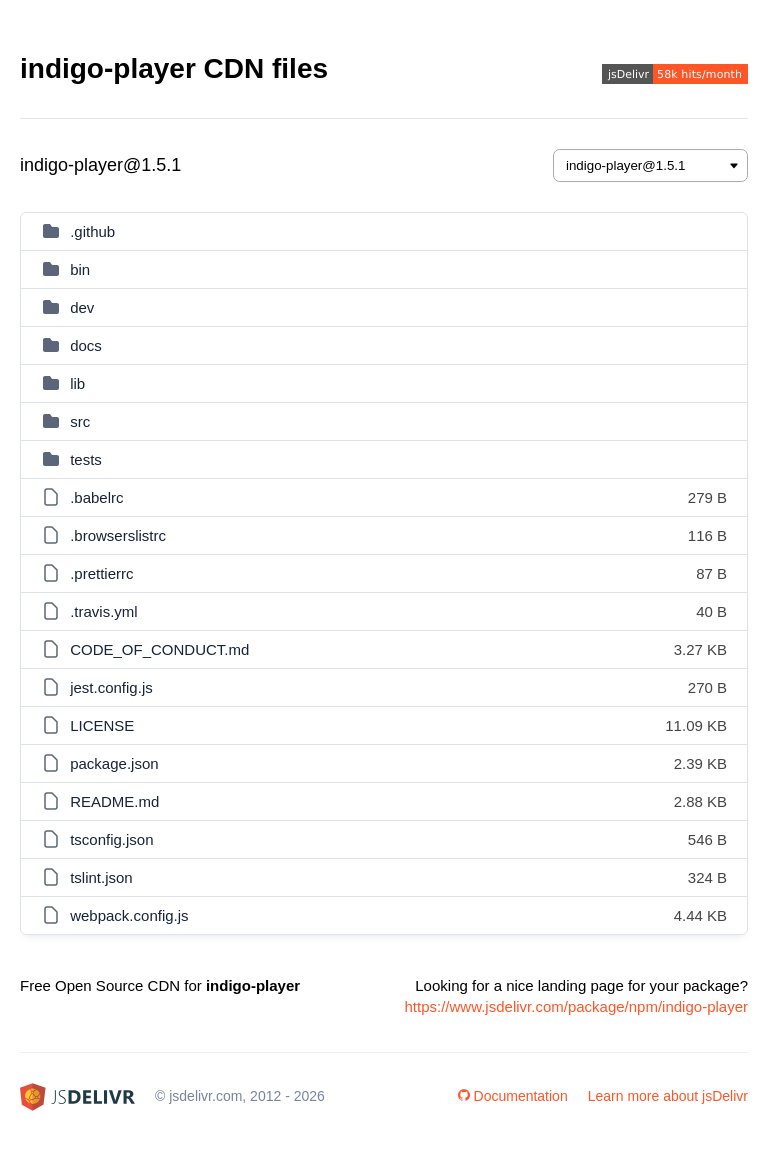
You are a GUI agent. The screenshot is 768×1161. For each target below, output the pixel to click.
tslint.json (101, 877)
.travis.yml (104, 611)
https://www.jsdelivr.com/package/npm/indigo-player (577, 1006)
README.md (114, 801)
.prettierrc (101, 573)
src (80, 421)
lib (77, 383)
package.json (114, 763)
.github (92, 231)
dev (82, 307)
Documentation (513, 1096)
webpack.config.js (129, 915)
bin (80, 269)
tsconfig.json (111, 839)
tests (86, 459)
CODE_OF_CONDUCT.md (159, 649)
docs (86, 345)
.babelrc (96, 497)
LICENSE (102, 725)
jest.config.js (111, 687)
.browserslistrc (118, 535)
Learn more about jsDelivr (668, 1096)
